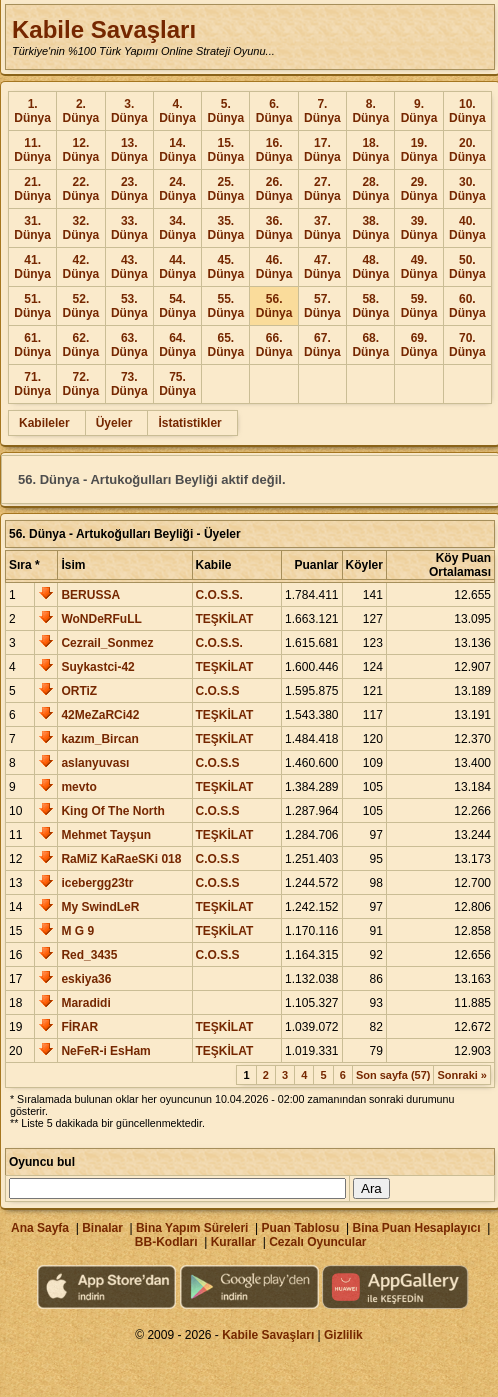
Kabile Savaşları (104, 29)
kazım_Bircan (99, 739)
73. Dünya (129, 384)
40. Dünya (467, 228)
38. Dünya (370, 228)
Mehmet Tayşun (106, 835)
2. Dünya (81, 111)
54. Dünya (177, 306)
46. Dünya (274, 267)
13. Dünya (129, 150)
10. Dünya (467, 111)
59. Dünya (419, 306)
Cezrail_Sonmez (107, 643)
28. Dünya (370, 189)
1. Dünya (32, 111)
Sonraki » (462, 1075)
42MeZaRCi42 (100, 715)
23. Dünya (129, 189)
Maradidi (85, 1003)
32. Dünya (81, 228)
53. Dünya (129, 306)
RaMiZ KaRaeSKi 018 (121, 859)
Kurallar (233, 1242)
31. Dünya (32, 228)
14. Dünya (177, 150)
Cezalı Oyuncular (317, 1242)
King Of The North (112, 811)
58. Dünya (370, 306)
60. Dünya (467, 306)
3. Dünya (129, 111)
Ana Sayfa (40, 1228)
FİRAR (79, 1027)
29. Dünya (419, 189)
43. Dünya (129, 267)
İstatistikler (189, 423)
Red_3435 (89, 955)
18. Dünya (370, 150)
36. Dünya (274, 228)
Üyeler (114, 423)
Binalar (102, 1228)
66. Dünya (274, 345)
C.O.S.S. (219, 595)
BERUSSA (90, 595)
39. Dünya (419, 228)
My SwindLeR (100, 907)
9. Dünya (419, 111)
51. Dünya (32, 306)
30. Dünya (467, 189)
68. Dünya (370, 345)
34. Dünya (177, 228)
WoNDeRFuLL (101, 619)
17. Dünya (322, 150)
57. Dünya (322, 306)
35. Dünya (225, 228)
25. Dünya (225, 189)
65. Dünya (225, 345)
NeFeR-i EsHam (105, 1051)
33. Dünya (129, 228)
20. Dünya (467, 150)
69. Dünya (419, 345)
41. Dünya (32, 267)
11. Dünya (32, 150)
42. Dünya (81, 267)
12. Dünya (81, 150)
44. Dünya (177, 267)
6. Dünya (274, 111)
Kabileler (44, 423)
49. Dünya (419, 267)
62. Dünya (81, 345)
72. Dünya (81, 384)
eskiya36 (86, 979)
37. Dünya (322, 228)
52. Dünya (81, 306)
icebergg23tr (97, 883)
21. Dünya (32, 189)
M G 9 (77, 931)
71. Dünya (32, 384)
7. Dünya (322, 111)
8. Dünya (370, 111)
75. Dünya (177, 384)
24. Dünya (177, 189)
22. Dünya (81, 189)
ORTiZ (79, 691)
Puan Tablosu (301, 1228)
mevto (78, 787)
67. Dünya (322, 345)
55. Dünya (225, 306)
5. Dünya (225, 111)
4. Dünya (177, 111)
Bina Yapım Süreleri (192, 1228)
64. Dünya (177, 345)
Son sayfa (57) (393, 1075)
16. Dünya (274, 150)
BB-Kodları (166, 1242)
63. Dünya (129, 345)
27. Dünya (322, 189)
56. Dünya (274, 306)
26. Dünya (274, 189)
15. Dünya (225, 150)
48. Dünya (370, 267)
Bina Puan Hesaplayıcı (417, 1228)
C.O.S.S (218, 691)
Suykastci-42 (97, 667)
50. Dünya (467, 267)
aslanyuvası (95, 763)
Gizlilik (343, 1335)
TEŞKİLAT (225, 619)
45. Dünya (225, 267)
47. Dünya (322, 267)
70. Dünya (467, 345)
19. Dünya (419, 150)
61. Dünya (32, 345)
